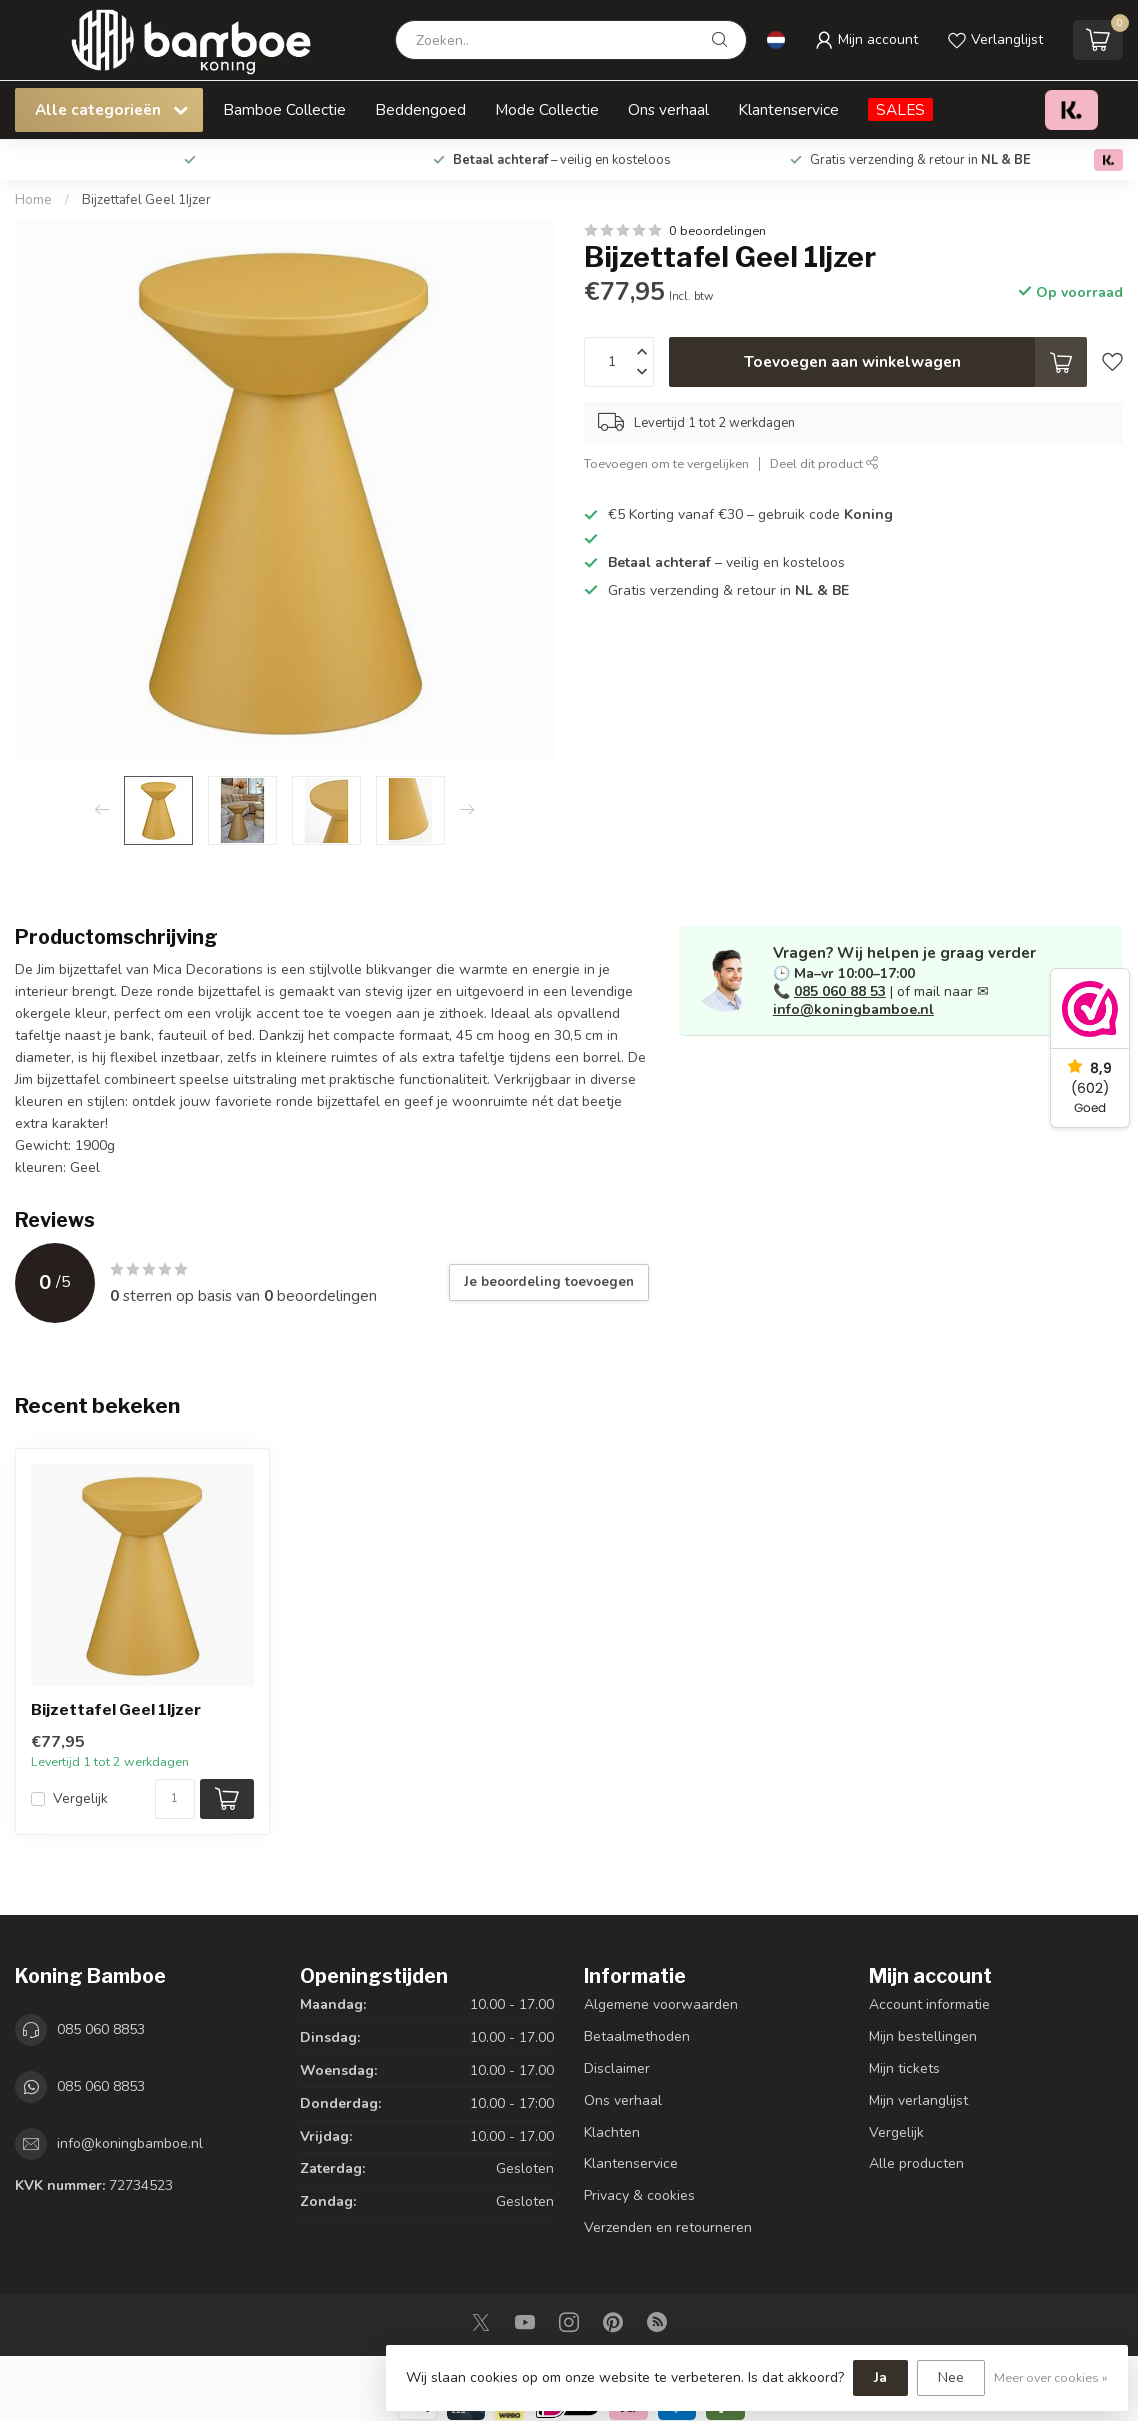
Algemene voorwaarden (661, 2004)
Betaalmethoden (637, 2036)
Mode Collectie (547, 109)
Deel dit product (824, 463)
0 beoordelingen (717, 230)
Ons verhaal (668, 109)
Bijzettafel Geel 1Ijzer (146, 200)
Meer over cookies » (1051, 2377)
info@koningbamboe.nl (853, 1009)
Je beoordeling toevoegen (549, 1282)
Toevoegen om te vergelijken (666, 463)
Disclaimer (617, 2068)
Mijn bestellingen (923, 2036)
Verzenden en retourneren (668, 2227)
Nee (951, 2377)
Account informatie (929, 2004)
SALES (900, 109)
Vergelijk (80, 1798)
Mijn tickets (904, 2068)
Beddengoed (420, 109)
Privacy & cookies (639, 2195)
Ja (880, 2377)
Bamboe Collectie (284, 109)
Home (33, 200)
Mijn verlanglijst (918, 2100)
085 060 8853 (101, 2029)
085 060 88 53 (840, 991)
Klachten (612, 2132)
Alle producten (916, 2163)
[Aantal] (175, 1799)
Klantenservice (788, 109)
